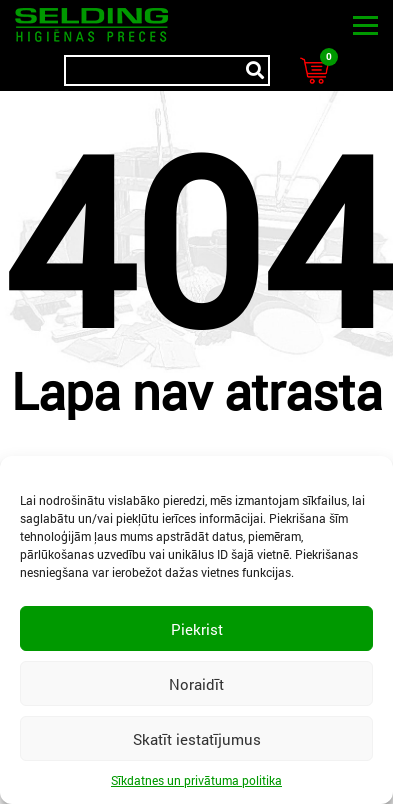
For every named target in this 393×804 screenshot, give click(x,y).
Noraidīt (196, 684)
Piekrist (197, 629)
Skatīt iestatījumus (197, 739)
